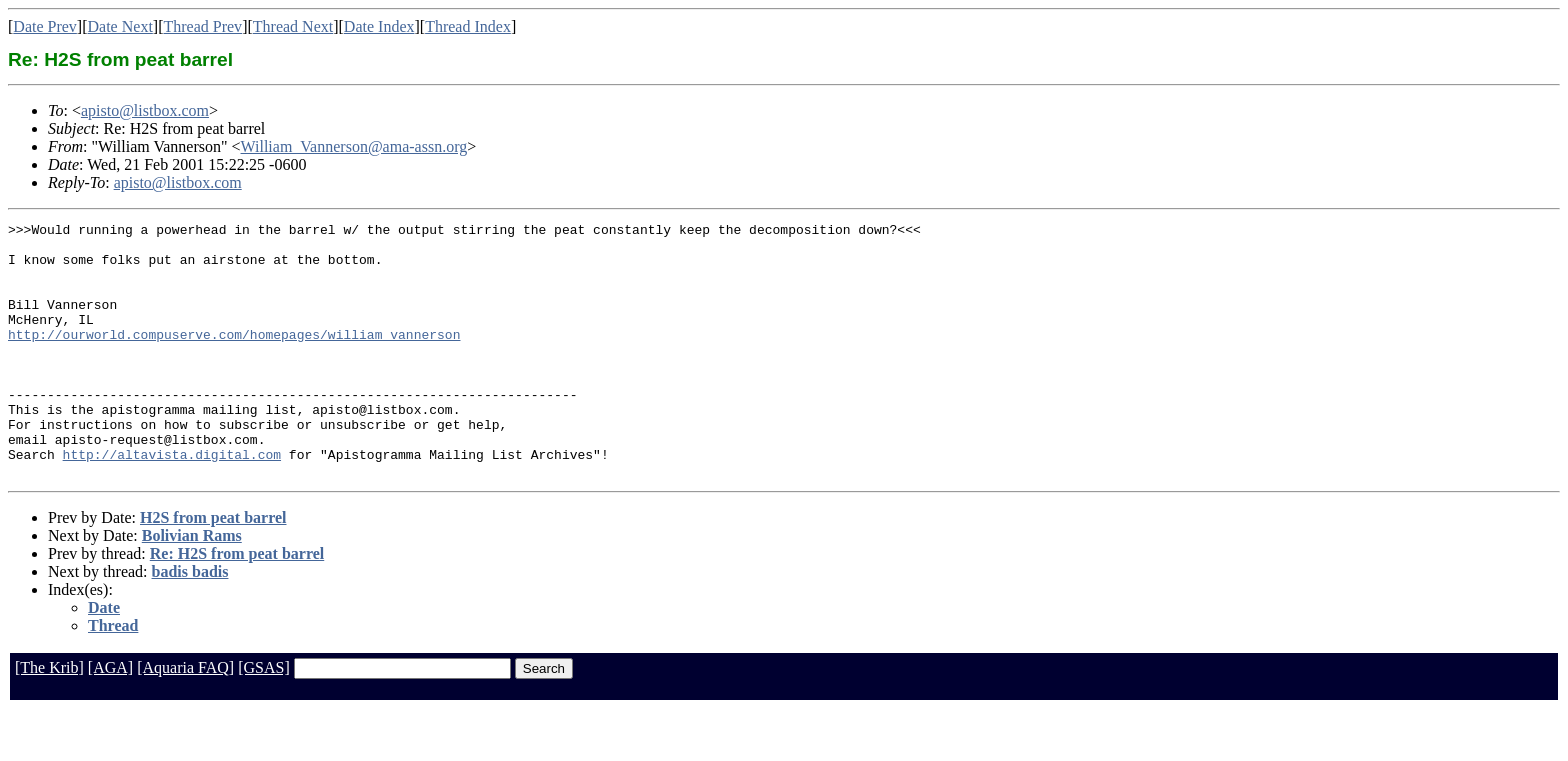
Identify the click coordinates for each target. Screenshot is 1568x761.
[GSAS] (264, 718)
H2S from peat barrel (213, 568)
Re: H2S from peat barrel (237, 604)
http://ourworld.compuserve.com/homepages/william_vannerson (234, 358)
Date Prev (45, 26)
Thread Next (293, 26)
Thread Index (468, 26)
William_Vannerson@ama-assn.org (354, 146)
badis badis (190, 622)
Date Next (120, 26)
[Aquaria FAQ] (185, 718)
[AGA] (110, 718)
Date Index (379, 26)
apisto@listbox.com (145, 110)
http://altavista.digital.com (172, 502)
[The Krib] (49, 718)
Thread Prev (202, 26)
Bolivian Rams (192, 586)
